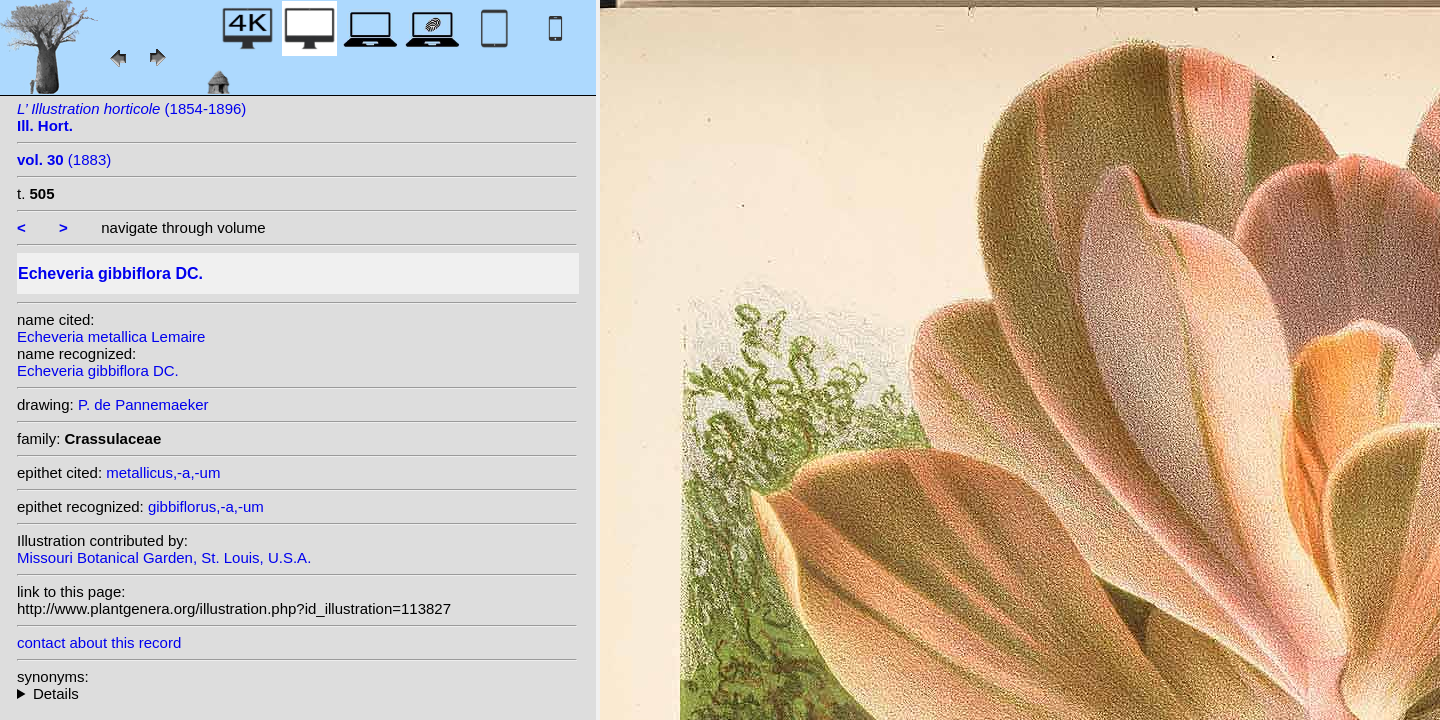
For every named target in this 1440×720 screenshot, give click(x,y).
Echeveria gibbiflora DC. (98, 370)
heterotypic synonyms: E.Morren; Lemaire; (297, 693)
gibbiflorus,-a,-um (206, 506)
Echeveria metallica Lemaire (111, 336)
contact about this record (99, 642)
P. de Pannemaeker (143, 404)
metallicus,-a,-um (163, 472)
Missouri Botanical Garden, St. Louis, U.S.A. (164, 557)
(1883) (64, 159)
